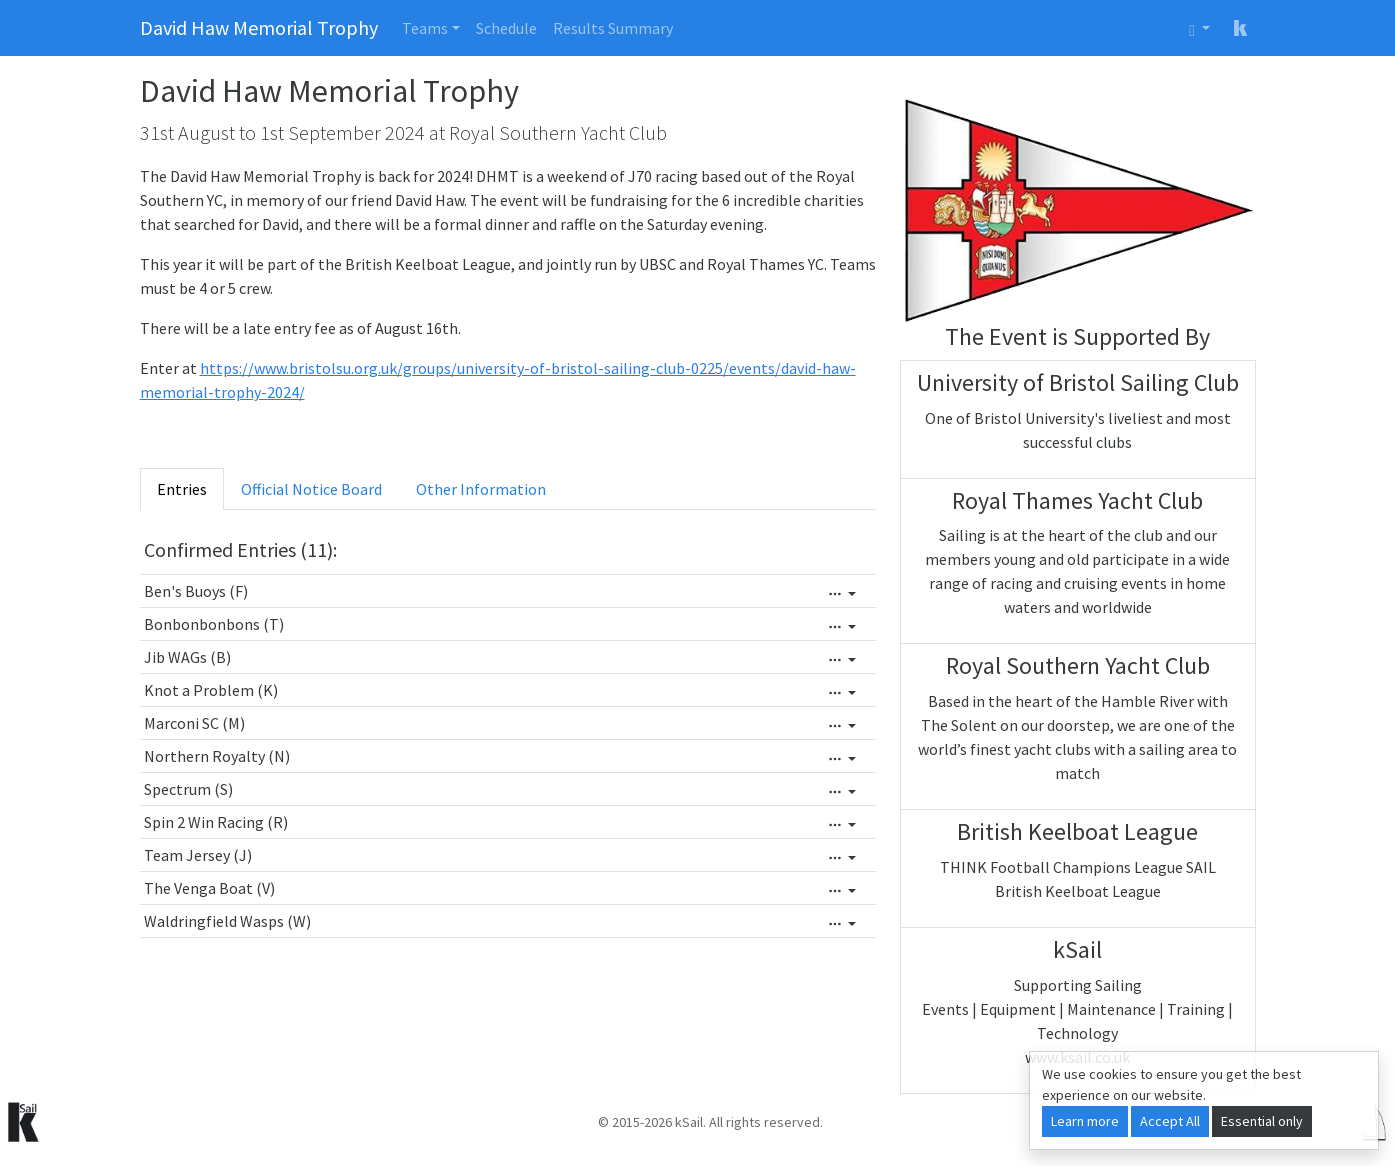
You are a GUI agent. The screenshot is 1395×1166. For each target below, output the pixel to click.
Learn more (1085, 1121)
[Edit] (842, 594)
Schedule (506, 28)
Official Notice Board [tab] (311, 489)
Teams (425, 28)
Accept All (1170, 1121)
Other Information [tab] (481, 489)
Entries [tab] (182, 489)
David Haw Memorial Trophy (259, 27)
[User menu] (1199, 28)
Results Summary (613, 28)
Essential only (1262, 1121)
